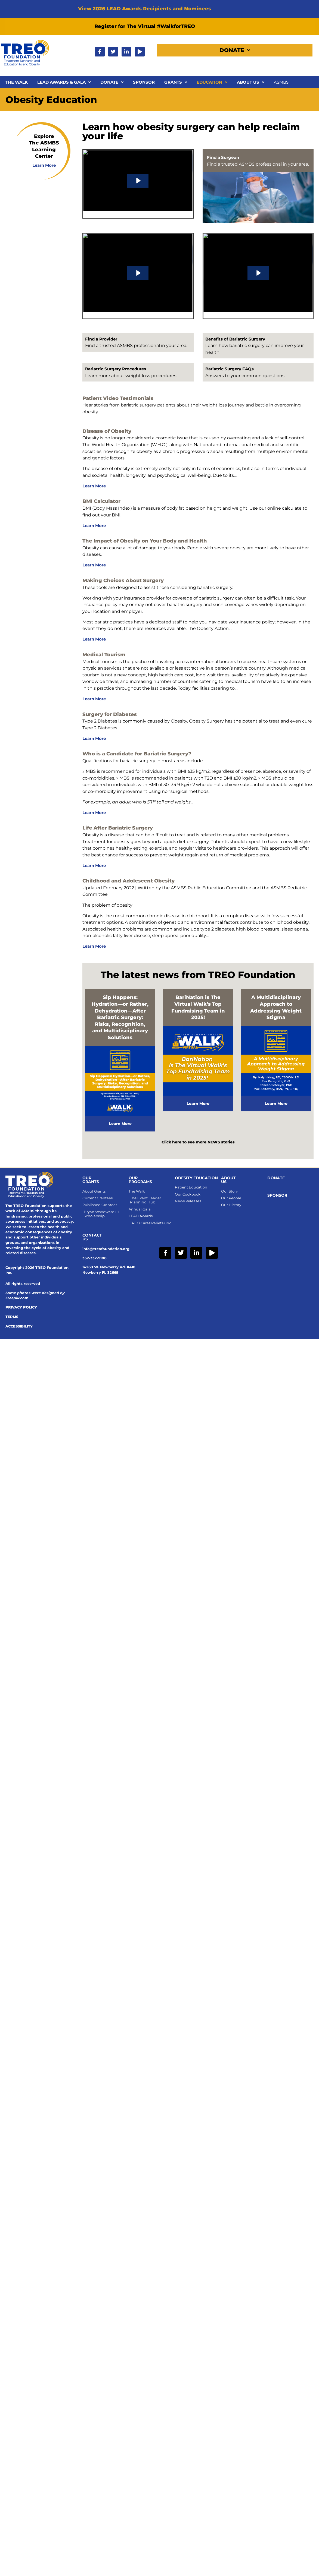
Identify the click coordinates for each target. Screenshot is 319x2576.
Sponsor (144, 82)
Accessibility (19, 1326)
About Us (250, 82)
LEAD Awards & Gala (64, 82)
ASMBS (281, 82)
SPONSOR (277, 1195)
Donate (234, 50)
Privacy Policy (21, 1307)
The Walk (16, 82)
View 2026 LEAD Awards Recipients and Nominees (144, 8)
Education (212, 82)
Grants (175, 82)
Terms (11, 1317)
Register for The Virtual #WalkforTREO (144, 26)
